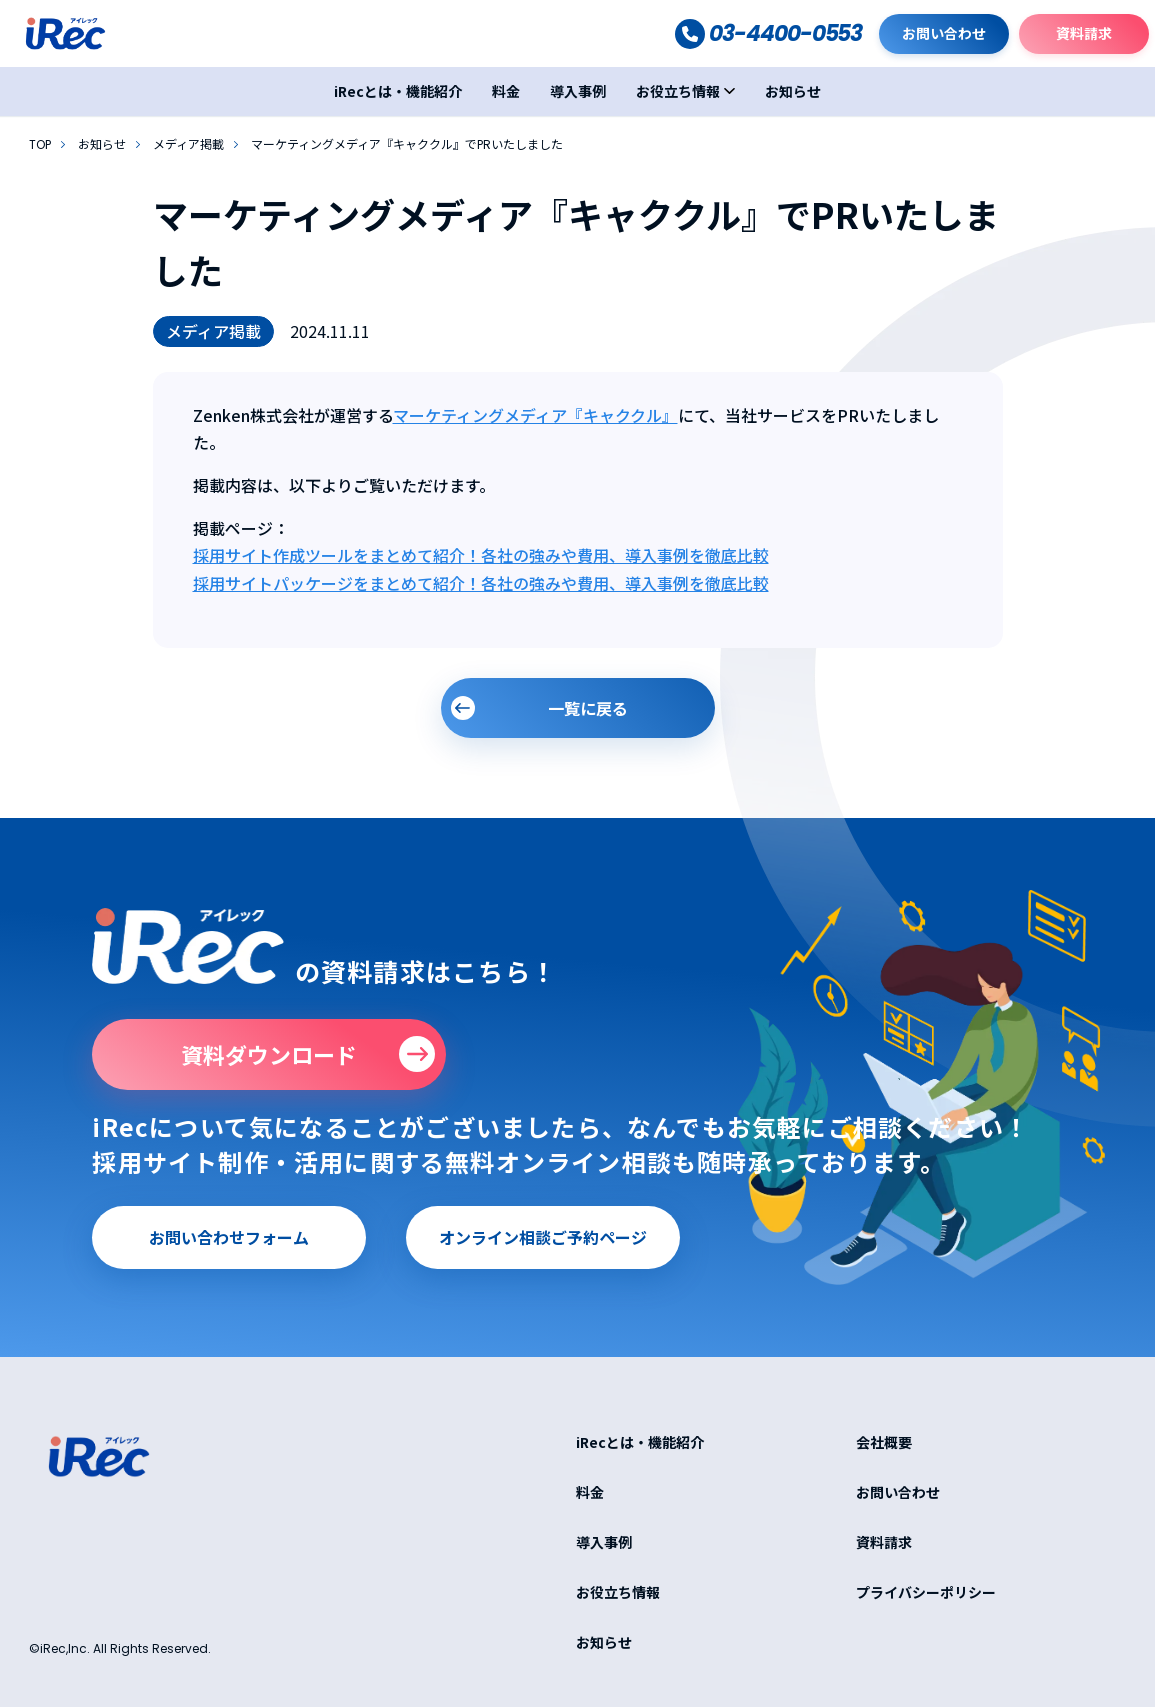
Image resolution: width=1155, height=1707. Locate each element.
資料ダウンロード (269, 1054)
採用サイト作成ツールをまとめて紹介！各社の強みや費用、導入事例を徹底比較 (481, 555)
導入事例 (578, 91)
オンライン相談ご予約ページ (543, 1237)
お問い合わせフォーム (229, 1237)
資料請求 (1084, 33)
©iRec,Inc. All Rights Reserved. (120, 1648)
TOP (40, 144)
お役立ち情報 (678, 91)
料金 (506, 91)
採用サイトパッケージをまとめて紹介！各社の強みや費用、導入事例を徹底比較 (481, 583)
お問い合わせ (944, 33)
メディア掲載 (188, 144)
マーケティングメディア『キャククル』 (535, 415)
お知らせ (793, 91)
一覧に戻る (588, 708)
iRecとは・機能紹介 (398, 91)
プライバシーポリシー (926, 1592)
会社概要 (884, 1442)
